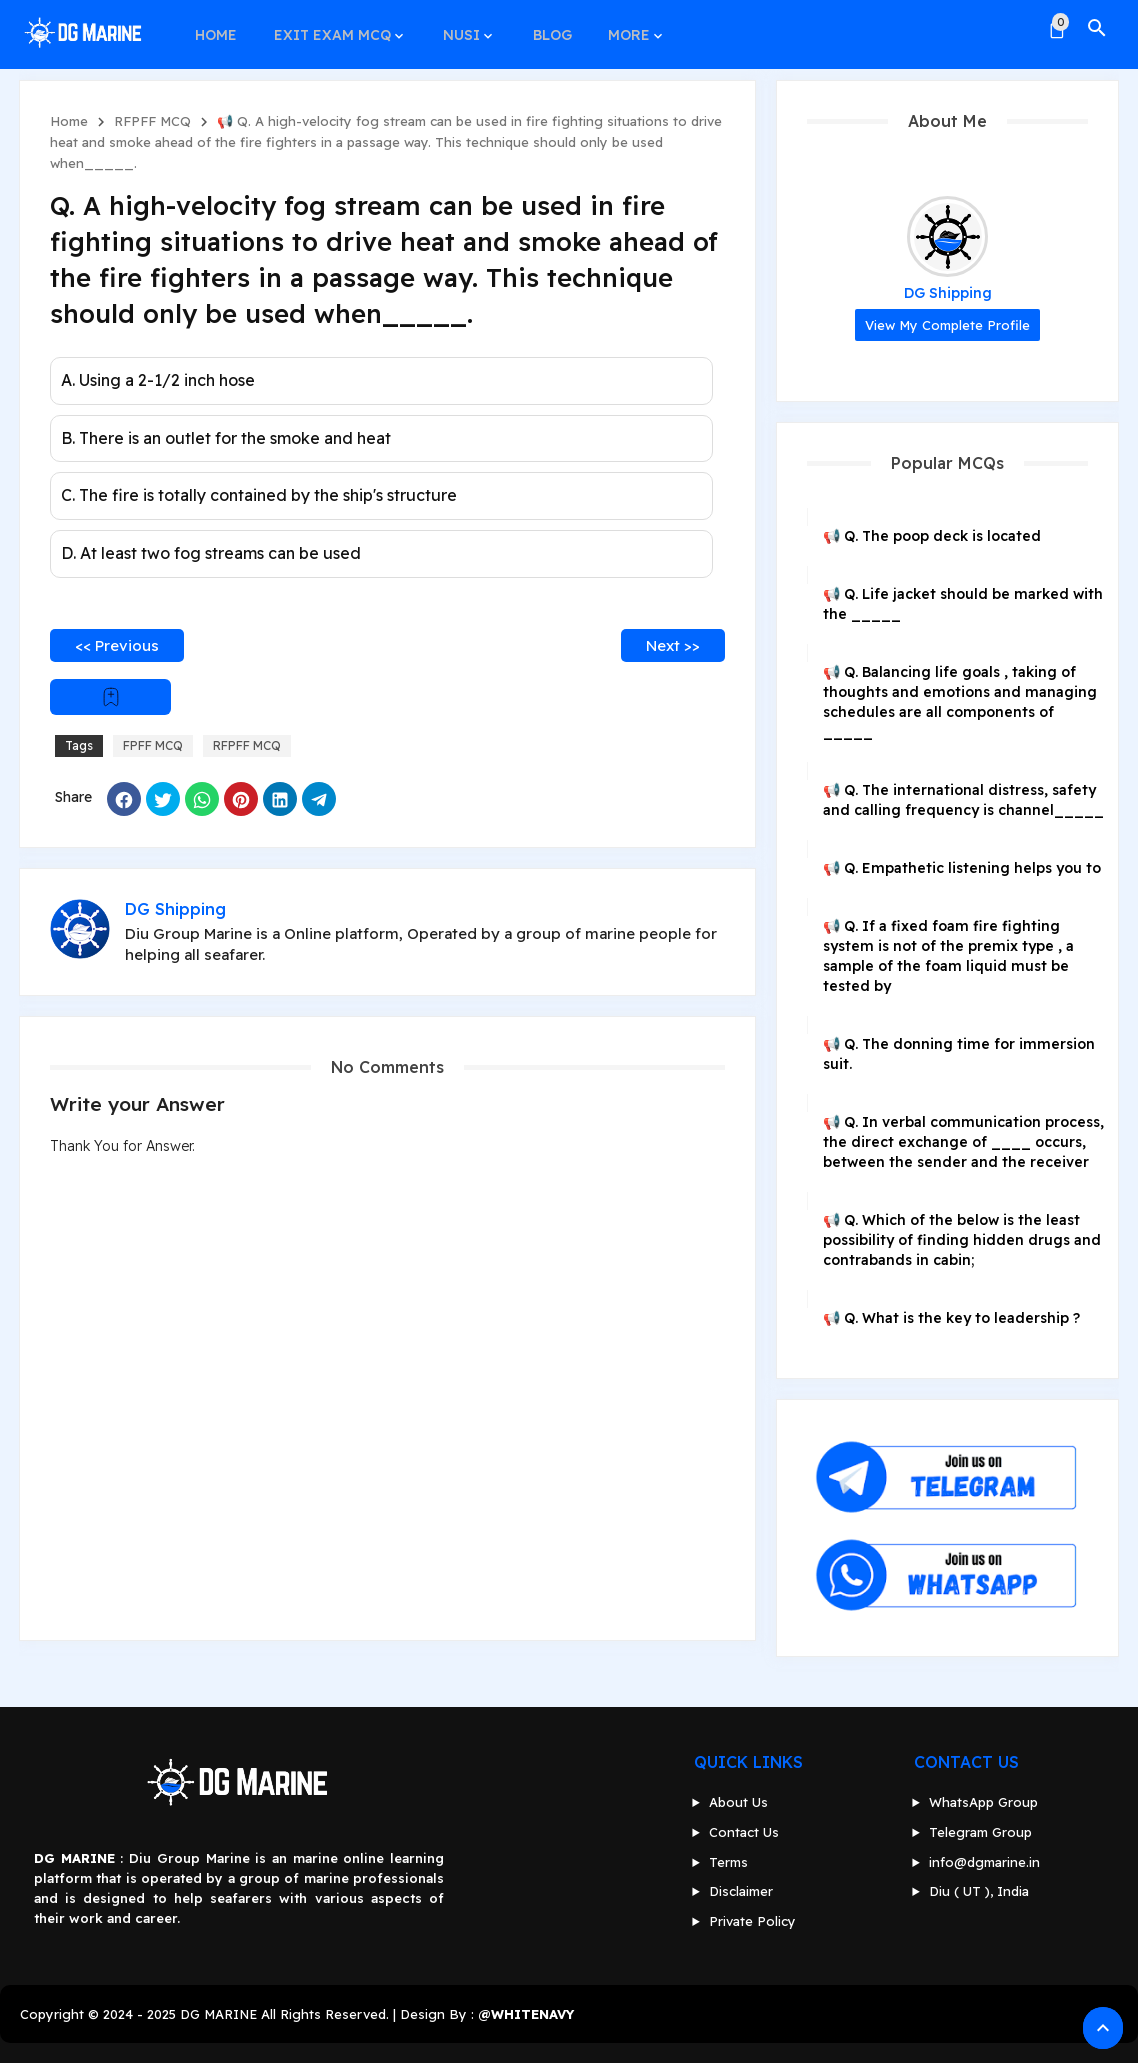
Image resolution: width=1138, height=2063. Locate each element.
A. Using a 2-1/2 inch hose (158, 380)
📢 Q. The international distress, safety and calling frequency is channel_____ (963, 800)
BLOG (543, 28)
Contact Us (744, 1832)
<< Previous (117, 645)
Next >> (673, 645)
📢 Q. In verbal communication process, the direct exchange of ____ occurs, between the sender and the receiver (963, 1142)
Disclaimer (741, 1891)
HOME (215, 28)
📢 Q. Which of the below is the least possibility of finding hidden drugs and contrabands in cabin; (962, 1240)
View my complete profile (947, 325)
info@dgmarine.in (984, 1862)
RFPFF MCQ (152, 121)
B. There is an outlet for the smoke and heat (226, 438)
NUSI (455, 28)
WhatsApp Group (983, 1802)
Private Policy (752, 1921)
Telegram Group (980, 1832)
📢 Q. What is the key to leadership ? (951, 1318)
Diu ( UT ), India (979, 1891)
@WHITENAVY (526, 2014)
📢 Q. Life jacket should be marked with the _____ (963, 604)
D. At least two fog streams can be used (211, 553)
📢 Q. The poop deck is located (932, 536)
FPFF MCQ (153, 745)
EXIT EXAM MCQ (328, 28)
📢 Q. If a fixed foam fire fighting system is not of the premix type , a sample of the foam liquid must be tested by (948, 956)
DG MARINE (218, 2014)
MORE (618, 28)
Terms (728, 1862)
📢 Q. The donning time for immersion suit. (959, 1054)
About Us (738, 1802)
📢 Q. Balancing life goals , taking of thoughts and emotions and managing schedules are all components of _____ (960, 702)
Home (69, 121)
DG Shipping (948, 293)
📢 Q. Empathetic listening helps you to (962, 868)
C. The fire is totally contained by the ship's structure (259, 495)
